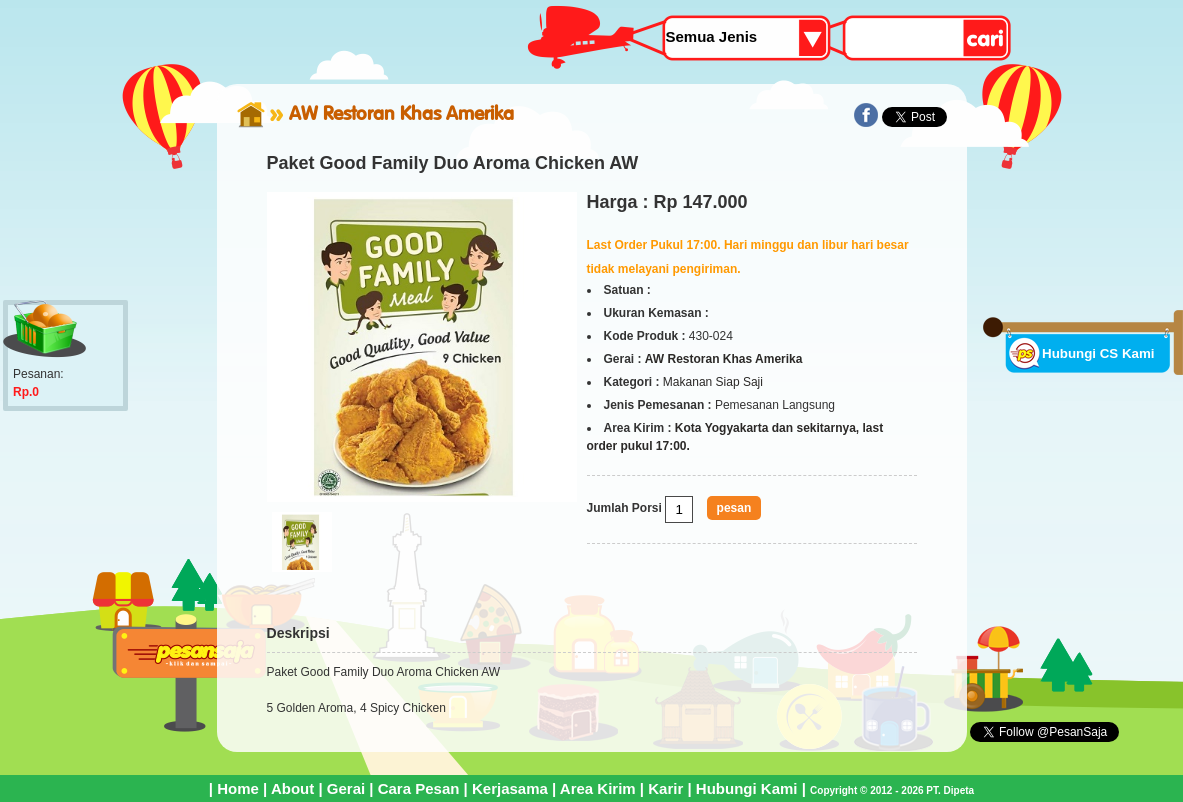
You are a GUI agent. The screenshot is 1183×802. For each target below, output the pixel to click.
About (292, 788)
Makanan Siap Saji (713, 382)
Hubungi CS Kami (1098, 353)
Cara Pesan (419, 788)
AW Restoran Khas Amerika (401, 113)
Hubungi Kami (747, 788)
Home (238, 788)
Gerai (346, 788)
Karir (665, 788)
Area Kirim (598, 788)
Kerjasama (510, 788)
